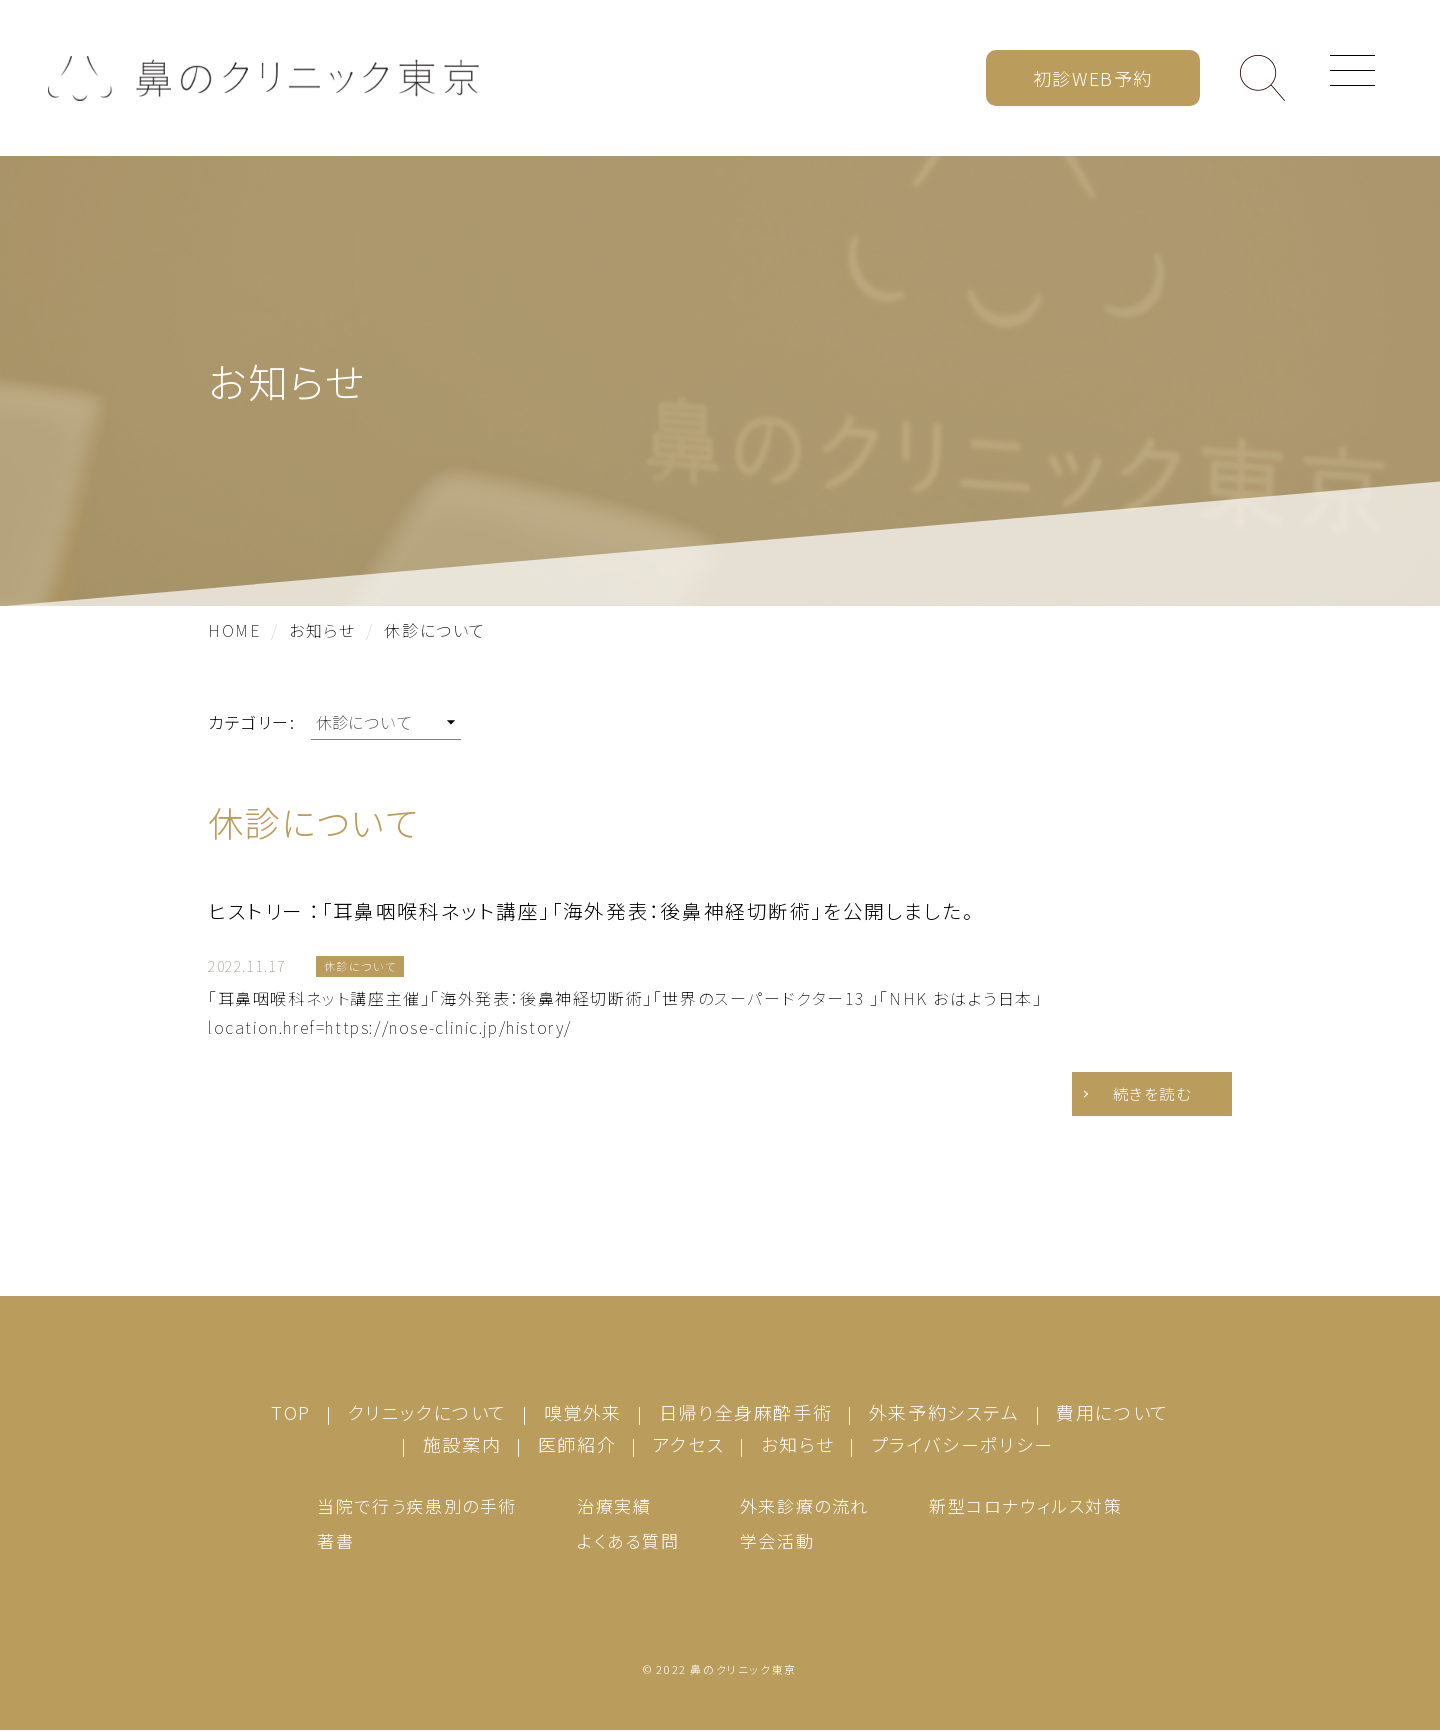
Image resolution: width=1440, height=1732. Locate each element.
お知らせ (797, 1446)
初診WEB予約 (1093, 78)
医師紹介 (577, 1446)
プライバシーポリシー (962, 1446)
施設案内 (462, 1446)
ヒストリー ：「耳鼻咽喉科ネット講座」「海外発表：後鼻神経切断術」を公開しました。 (591, 910)
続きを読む (1145, 1095)
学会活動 (777, 1542)
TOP (291, 1414)
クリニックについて (427, 1414)
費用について (1112, 1414)
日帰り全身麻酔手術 (745, 1414)
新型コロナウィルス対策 (1026, 1507)
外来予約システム (944, 1414)
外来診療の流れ (804, 1507)
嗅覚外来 (583, 1414)
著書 (335, 1542)
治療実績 (614, 1507)
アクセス (688, 1446)
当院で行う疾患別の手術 (417, 1507)
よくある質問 (628, 1542)
